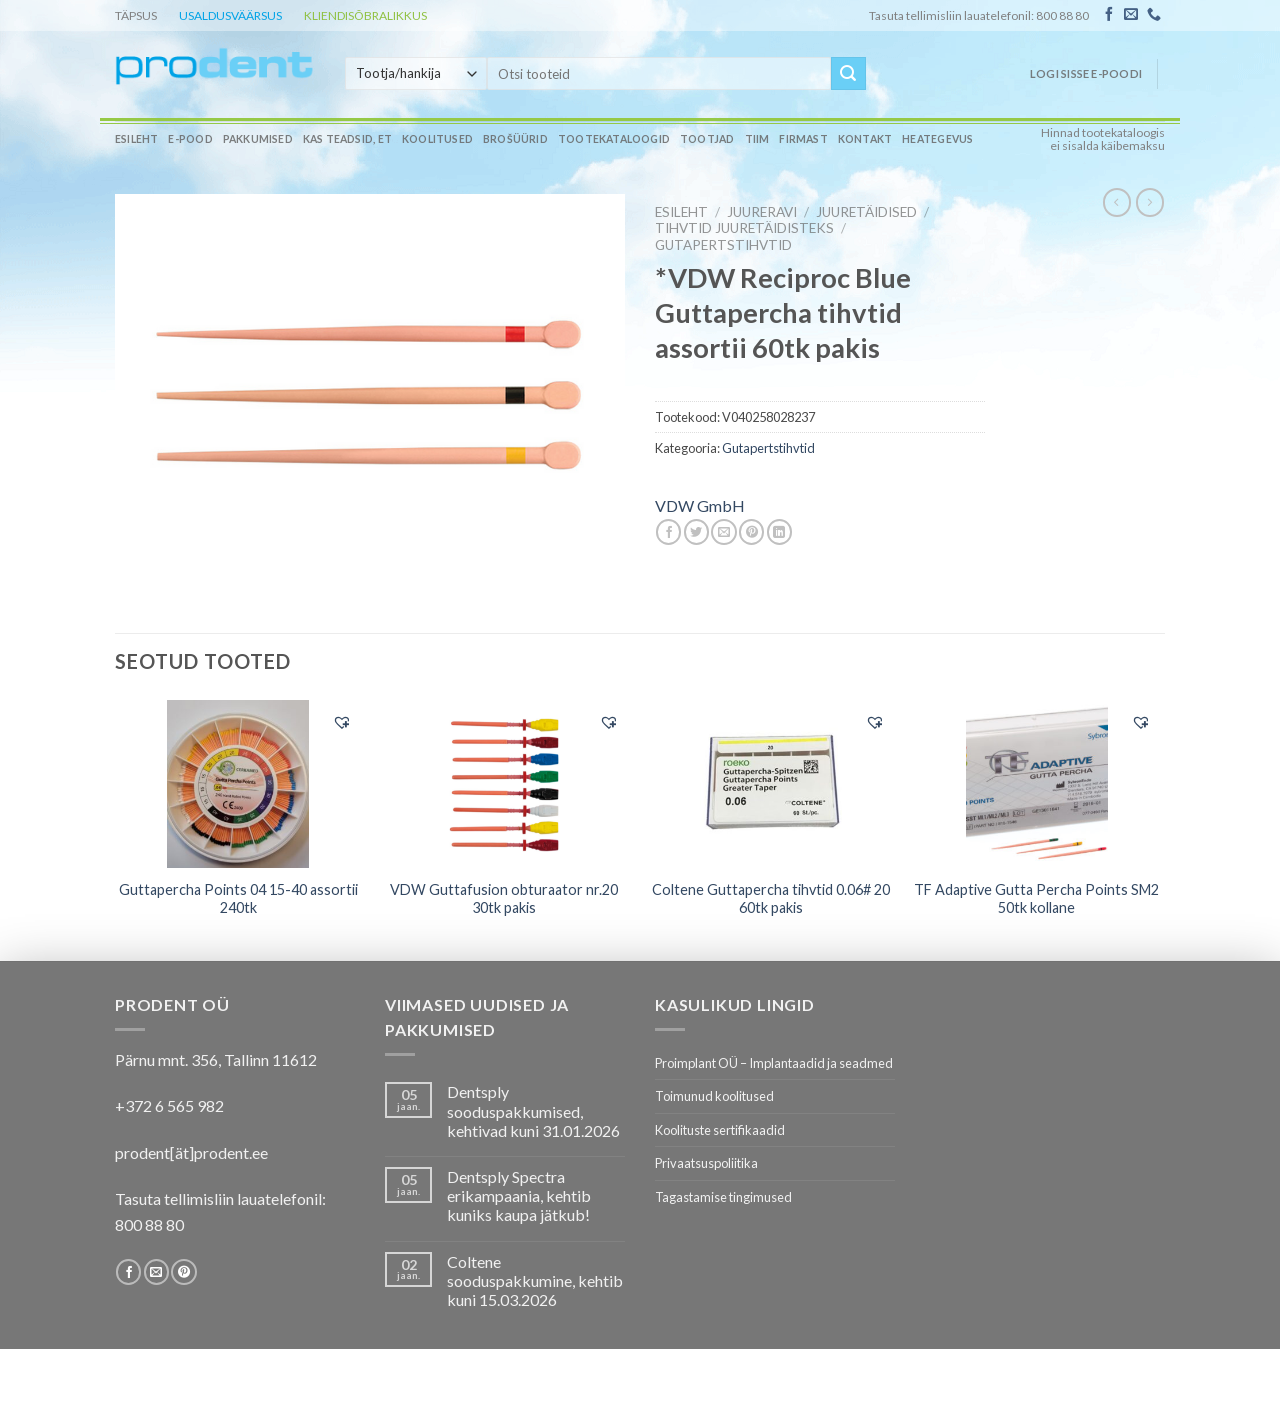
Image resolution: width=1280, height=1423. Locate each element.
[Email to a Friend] (723, 532)
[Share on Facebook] (668, 532)
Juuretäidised (866, 212)
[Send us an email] (1131, 15)
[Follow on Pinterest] (183, 1272)
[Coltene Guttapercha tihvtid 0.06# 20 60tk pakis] (770, 784)
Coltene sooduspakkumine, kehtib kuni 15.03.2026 (535, 1280)
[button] (342, 722)
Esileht (136, 139)
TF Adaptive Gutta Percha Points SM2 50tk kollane (1036, 899)
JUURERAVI (762, 212)
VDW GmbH (700, 505)
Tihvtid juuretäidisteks (744, 228)
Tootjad (707, 139)
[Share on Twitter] (696, 532)
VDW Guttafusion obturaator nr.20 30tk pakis (504, 899)
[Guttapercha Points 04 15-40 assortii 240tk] (238, 784)
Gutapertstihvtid (723, 245)
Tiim (757, 139)
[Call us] (1154, 15)
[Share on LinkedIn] (779, 532)
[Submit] (848, 74)
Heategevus (937, 139)
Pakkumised (258, 139)
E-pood (190, 139)
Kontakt (865, 139)
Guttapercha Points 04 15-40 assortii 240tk (238, 899)
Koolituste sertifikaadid (720, 1130)
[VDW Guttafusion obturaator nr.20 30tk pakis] (504, 784)
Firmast (803, 139)
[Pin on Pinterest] (751, 532)
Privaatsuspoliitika (706, 1163)
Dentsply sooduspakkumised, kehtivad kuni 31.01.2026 (533, 1110)
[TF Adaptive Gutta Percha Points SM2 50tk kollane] (1037, 784)
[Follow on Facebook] (1109, 15)
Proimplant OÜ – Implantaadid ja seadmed (774, 1063)
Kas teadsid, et (347, 139)
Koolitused (437, 139)
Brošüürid (515, 139)
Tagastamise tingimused (723, 1197)
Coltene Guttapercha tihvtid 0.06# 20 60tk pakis (771, 899)
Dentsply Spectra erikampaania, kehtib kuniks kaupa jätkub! (519, 1195)
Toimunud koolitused (714, 1096)
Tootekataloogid (614, 139)
